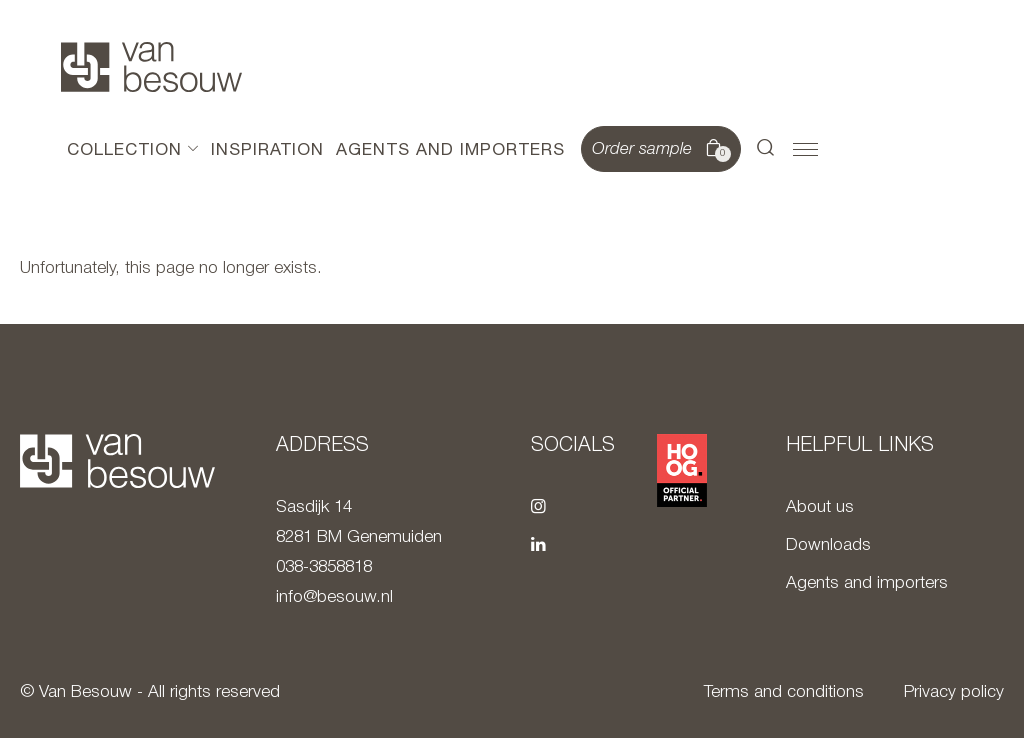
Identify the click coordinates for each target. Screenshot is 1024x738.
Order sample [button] (659, 150)
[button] (766, 149)
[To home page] (151, 67)
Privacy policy (954, 692)
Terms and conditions (784, 692)
